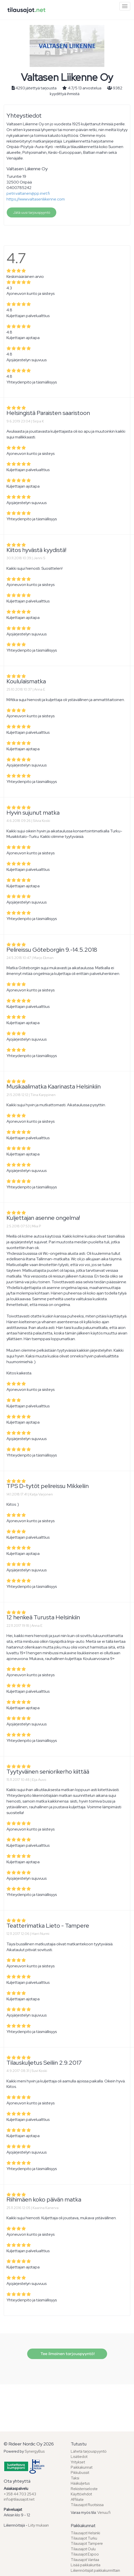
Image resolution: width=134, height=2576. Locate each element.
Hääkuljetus (80, 2483)
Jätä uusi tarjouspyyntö (31, 212)
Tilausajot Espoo (85, 2554)
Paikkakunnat (81, 2467)
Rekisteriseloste (84, 2488)
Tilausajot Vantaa (85, 2559)
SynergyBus (35, 2451)
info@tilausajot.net (19, 2499)
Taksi (75, 2478)
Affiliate (77, 2499)
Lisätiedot (79, 2456)
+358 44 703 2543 (20, 2494)
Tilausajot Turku (84, 2538)
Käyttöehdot (81, 2494)
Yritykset (78, 2462)
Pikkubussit (80, 2472)
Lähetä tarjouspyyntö (89, 2451)
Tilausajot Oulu (83, 2549)
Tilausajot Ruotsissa (87, 2504)
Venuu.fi (104, 2512)
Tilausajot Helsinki (85, 2533)
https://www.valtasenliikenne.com (35, 199)
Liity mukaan (38, 2525)
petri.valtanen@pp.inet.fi (28, 193)
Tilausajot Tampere (87, 2543)
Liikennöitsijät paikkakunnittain (95, 2570)
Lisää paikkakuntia (85, 2565)
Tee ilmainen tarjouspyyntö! (67, 2354)
